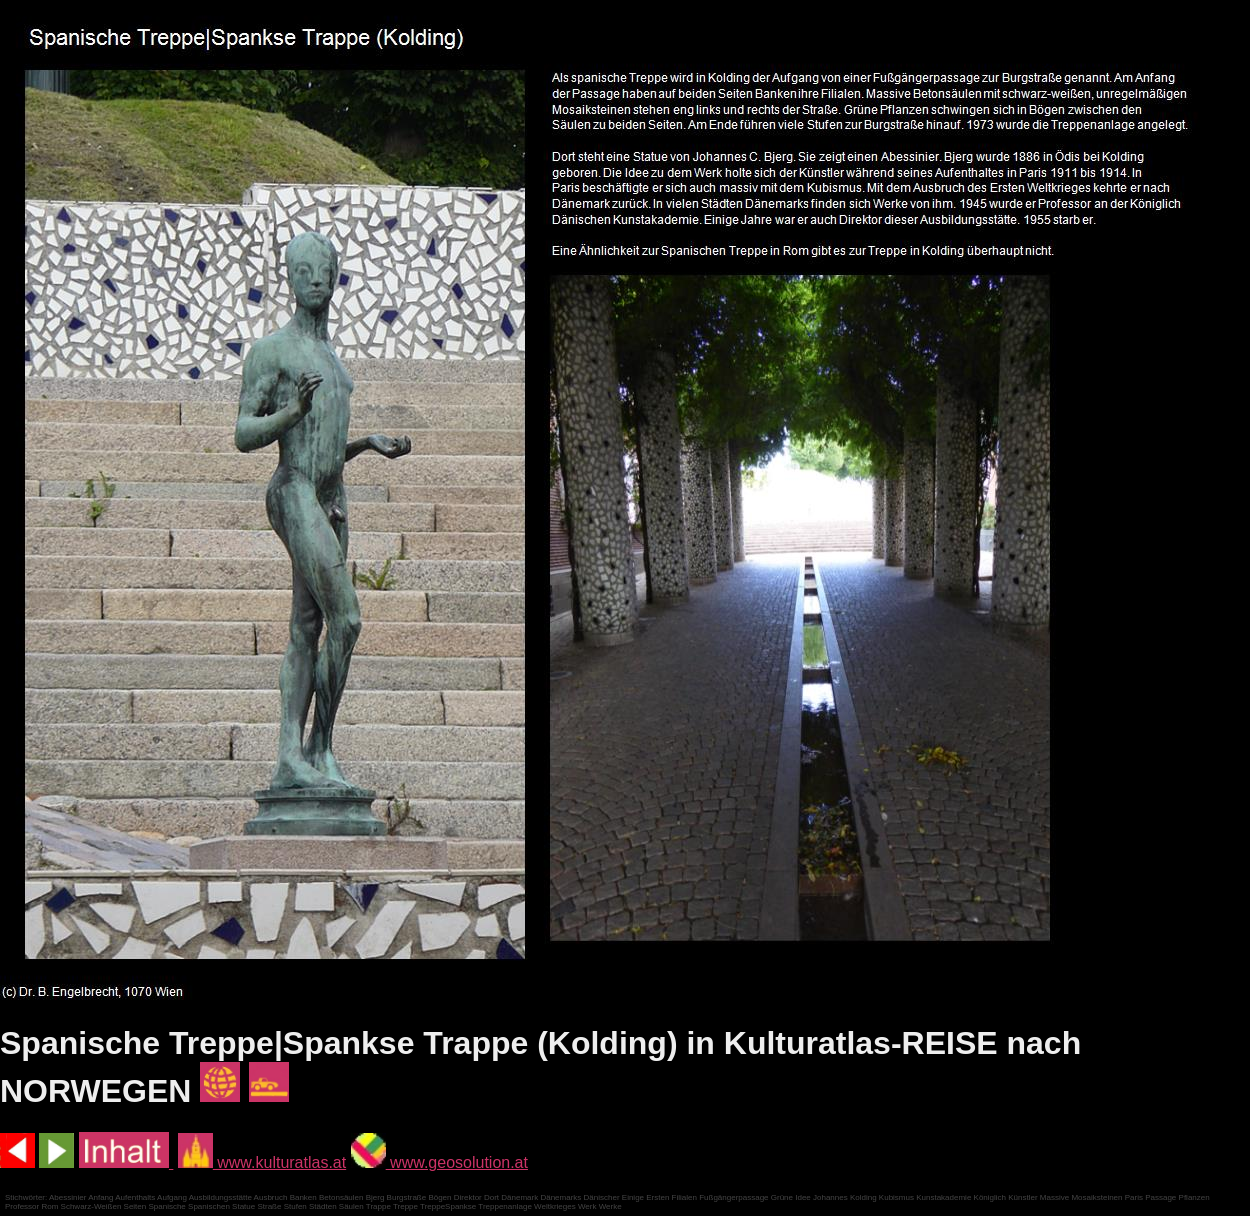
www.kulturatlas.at (262, 1162)
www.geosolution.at (439, 1162)
